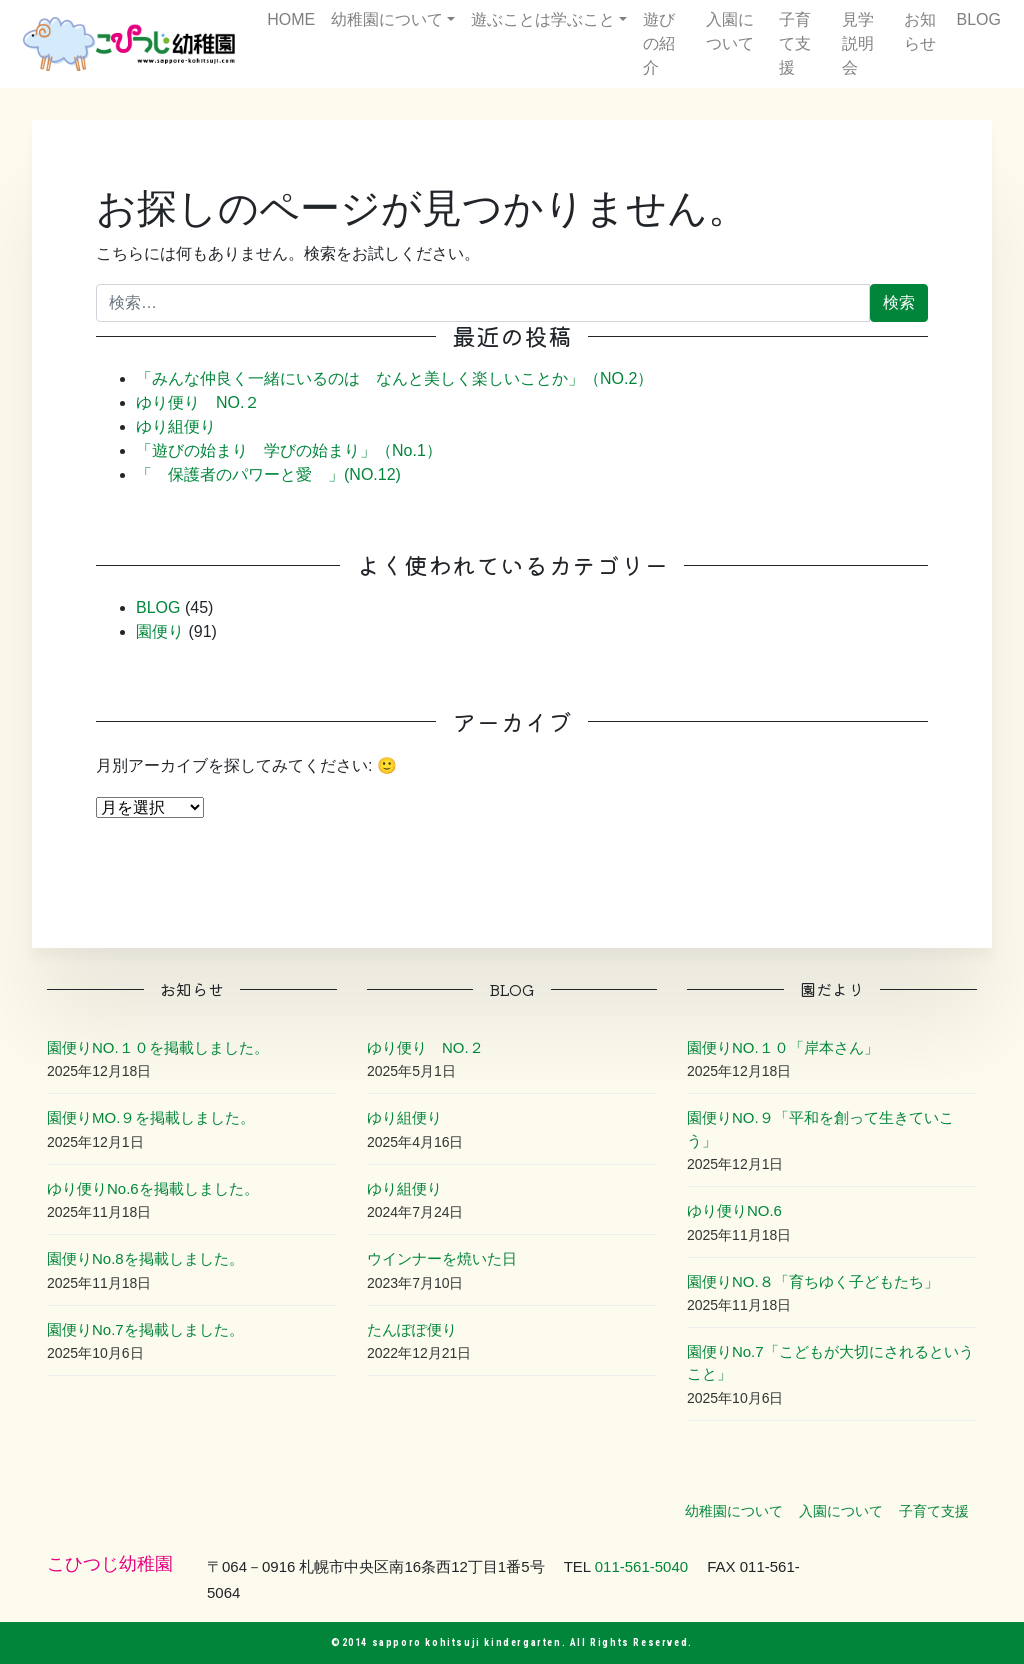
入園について (730, 31)
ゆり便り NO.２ (198, 402)
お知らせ (920, 31)
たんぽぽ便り (412, 1329)
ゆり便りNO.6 (734, 1210)
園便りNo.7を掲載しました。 (145, 1329)
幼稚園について (387, 19)
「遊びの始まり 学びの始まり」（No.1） (289, 450)
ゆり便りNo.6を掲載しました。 (153, 1188)
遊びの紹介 (659, 43)
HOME (291, 19)
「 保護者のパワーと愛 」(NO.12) (268, 474)
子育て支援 (795, 43)
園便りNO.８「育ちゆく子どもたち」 (813, 1281)
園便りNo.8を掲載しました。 (145, 1258)
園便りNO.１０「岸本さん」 (783, 1047)
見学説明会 (858, 43)
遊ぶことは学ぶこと (543, 19)
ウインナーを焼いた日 (442, 1258)
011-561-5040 (641, 1566)
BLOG (979, 19)
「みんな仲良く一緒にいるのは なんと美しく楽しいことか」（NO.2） (394, 378)
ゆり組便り (176, 426)
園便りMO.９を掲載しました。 (151, 1117)
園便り (160, 631)
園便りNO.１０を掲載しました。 (158, 1047)
